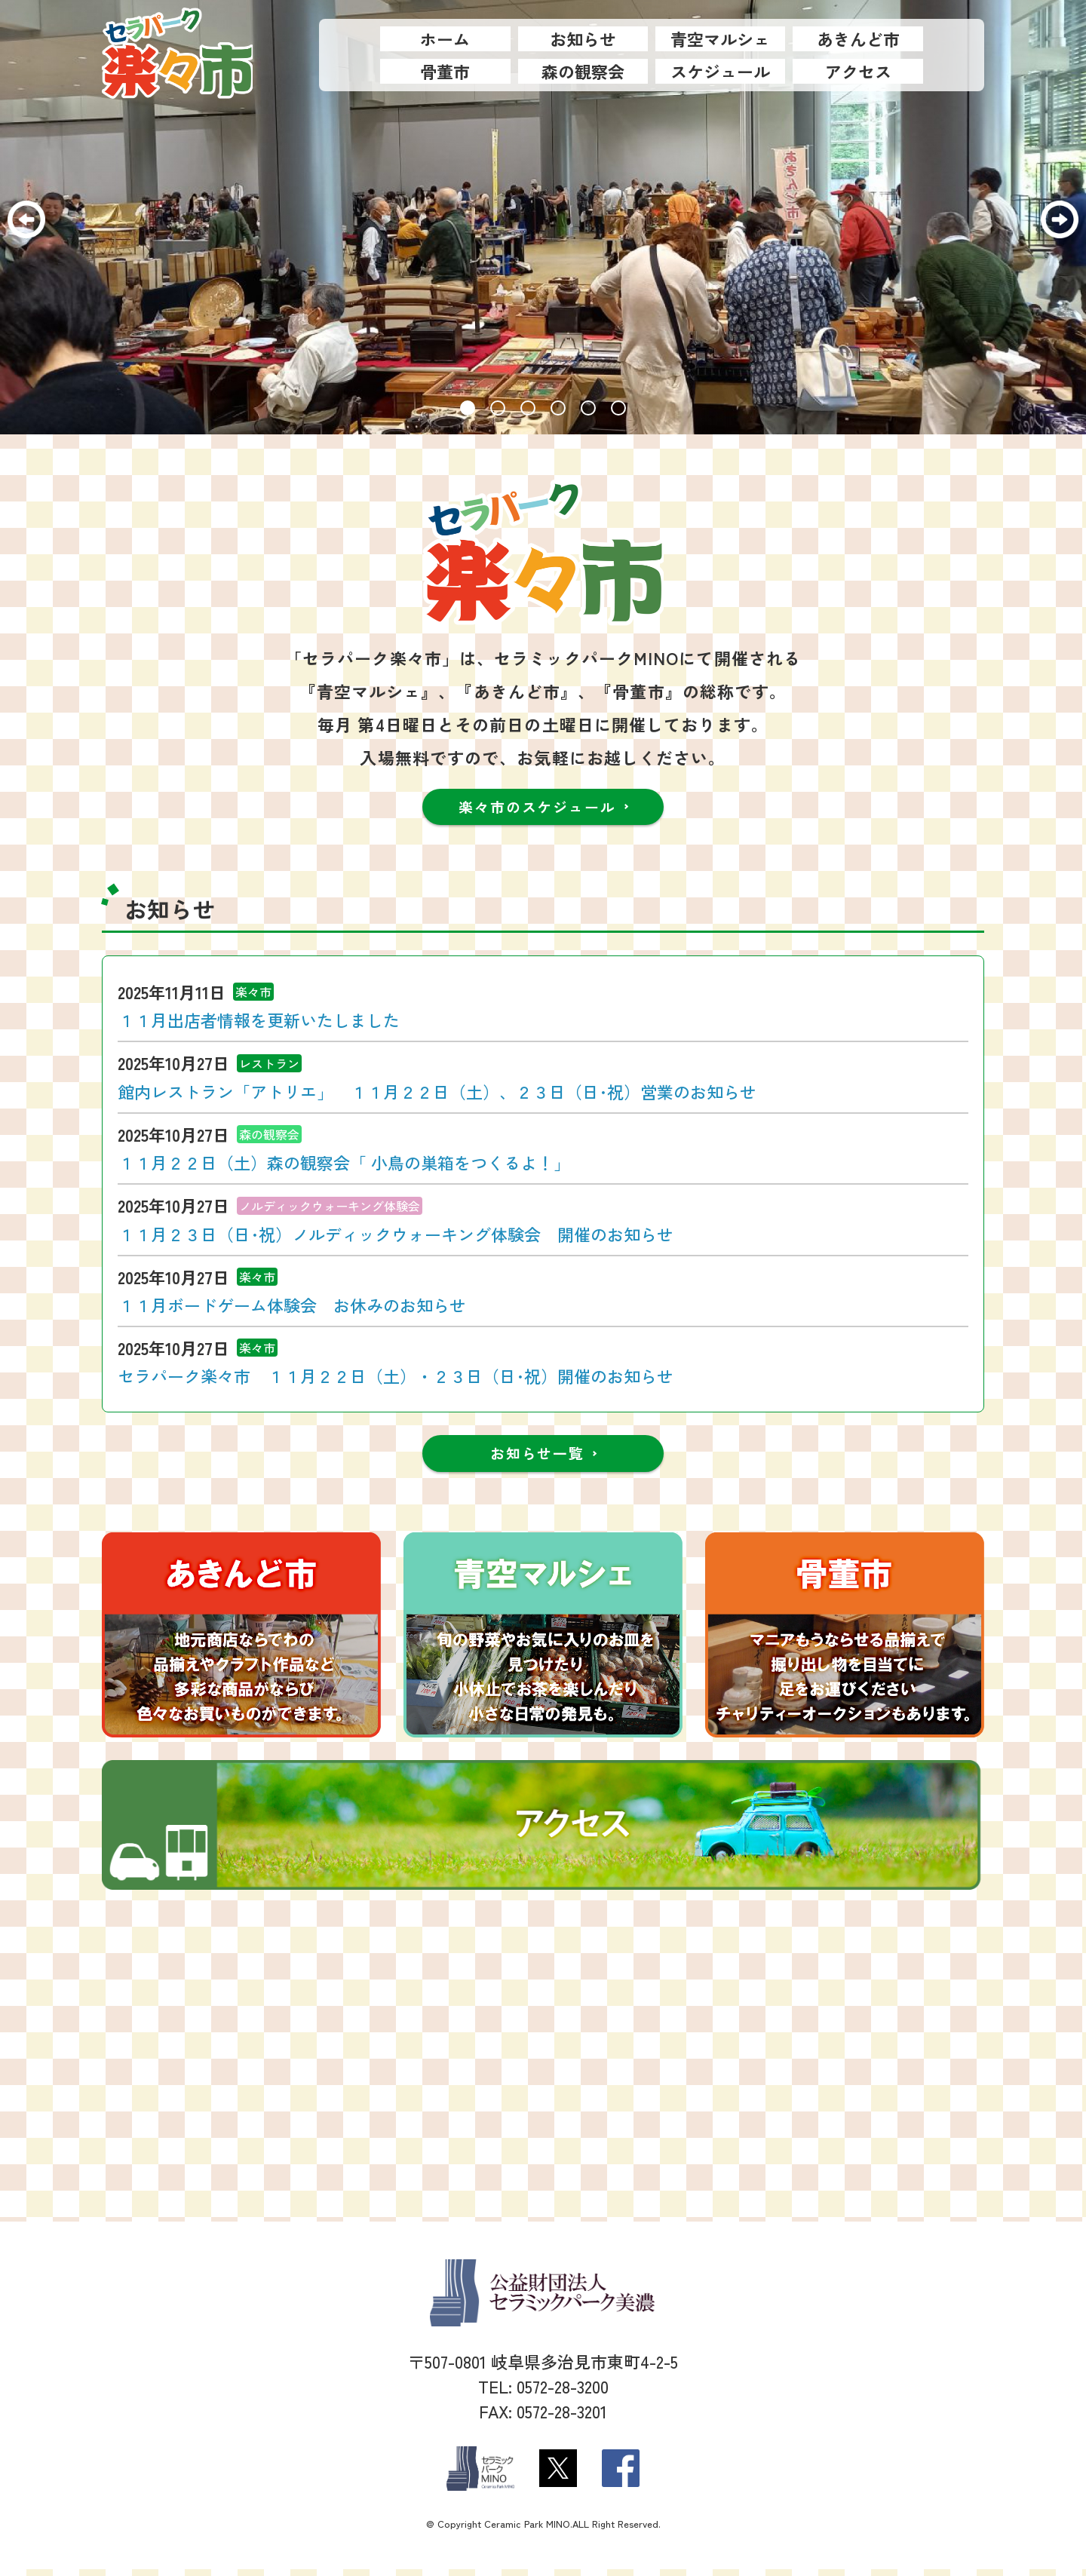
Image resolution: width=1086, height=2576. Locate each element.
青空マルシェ (720, 38)
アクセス (858, 71)
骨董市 (445, 71)
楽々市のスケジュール (537, 808)
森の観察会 (582, 71)
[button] (467, 408)
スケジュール (720, 71)
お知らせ (583, 38)
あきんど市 (858, 38)
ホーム (445, 38)
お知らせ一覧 (537, 1458)
